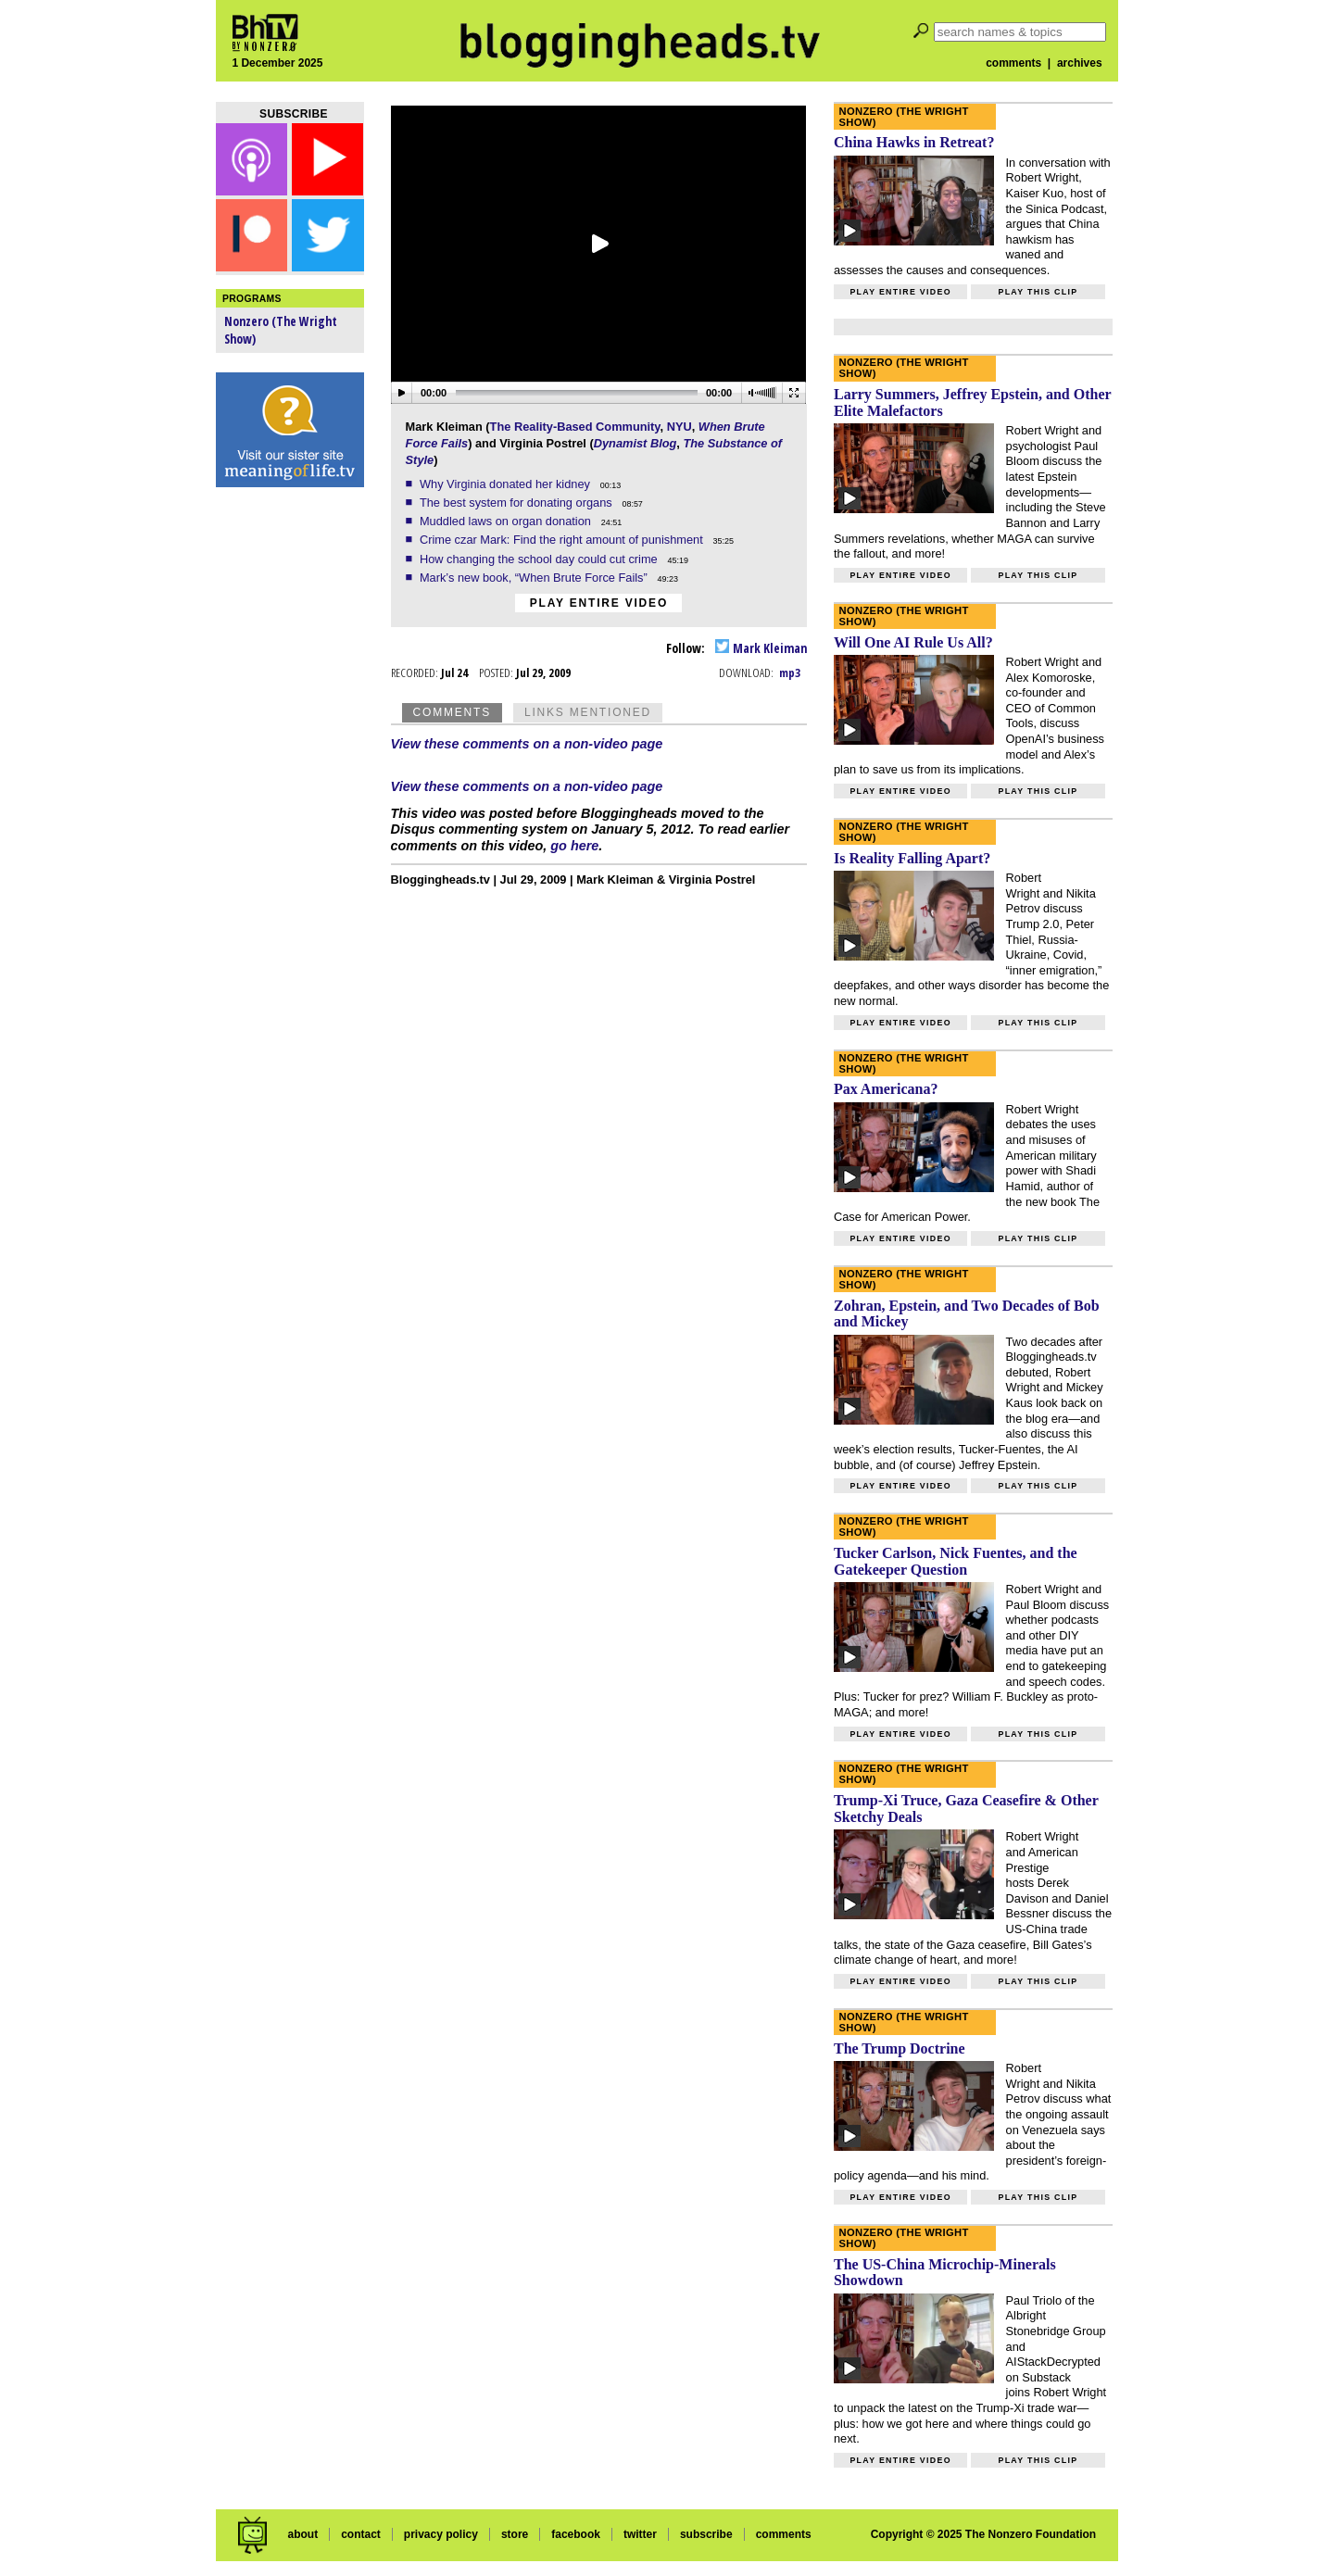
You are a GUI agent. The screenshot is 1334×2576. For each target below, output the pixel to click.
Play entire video (599, 603)
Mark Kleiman (761, 648)
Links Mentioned (587, 712)
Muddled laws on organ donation (507, 521)
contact (361, 2534)
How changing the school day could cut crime (540, 559)
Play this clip (1037, 291)
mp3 (789, 672)
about (302, 2534)
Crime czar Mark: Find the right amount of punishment (563, 540)
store (514, 2534)
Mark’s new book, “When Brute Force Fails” (535, 577)
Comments (452, 712)
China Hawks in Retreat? (914, 142)
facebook (575, 2534)
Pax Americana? (886, 1089)
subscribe (706, 2534)
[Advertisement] (290, 787)
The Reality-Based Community (575, 427)
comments (1013, 63)
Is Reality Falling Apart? (912, 858)
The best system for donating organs (517, 502)
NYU (679, 427)
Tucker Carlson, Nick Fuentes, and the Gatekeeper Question (955, 1561)
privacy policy (441, 2534)
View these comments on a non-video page (527, 743)
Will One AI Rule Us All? (913, 642)
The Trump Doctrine (899, 2048)
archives (1079, 63)
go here (574, 845)
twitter (640, 2534)
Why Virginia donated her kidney (507, 484)
